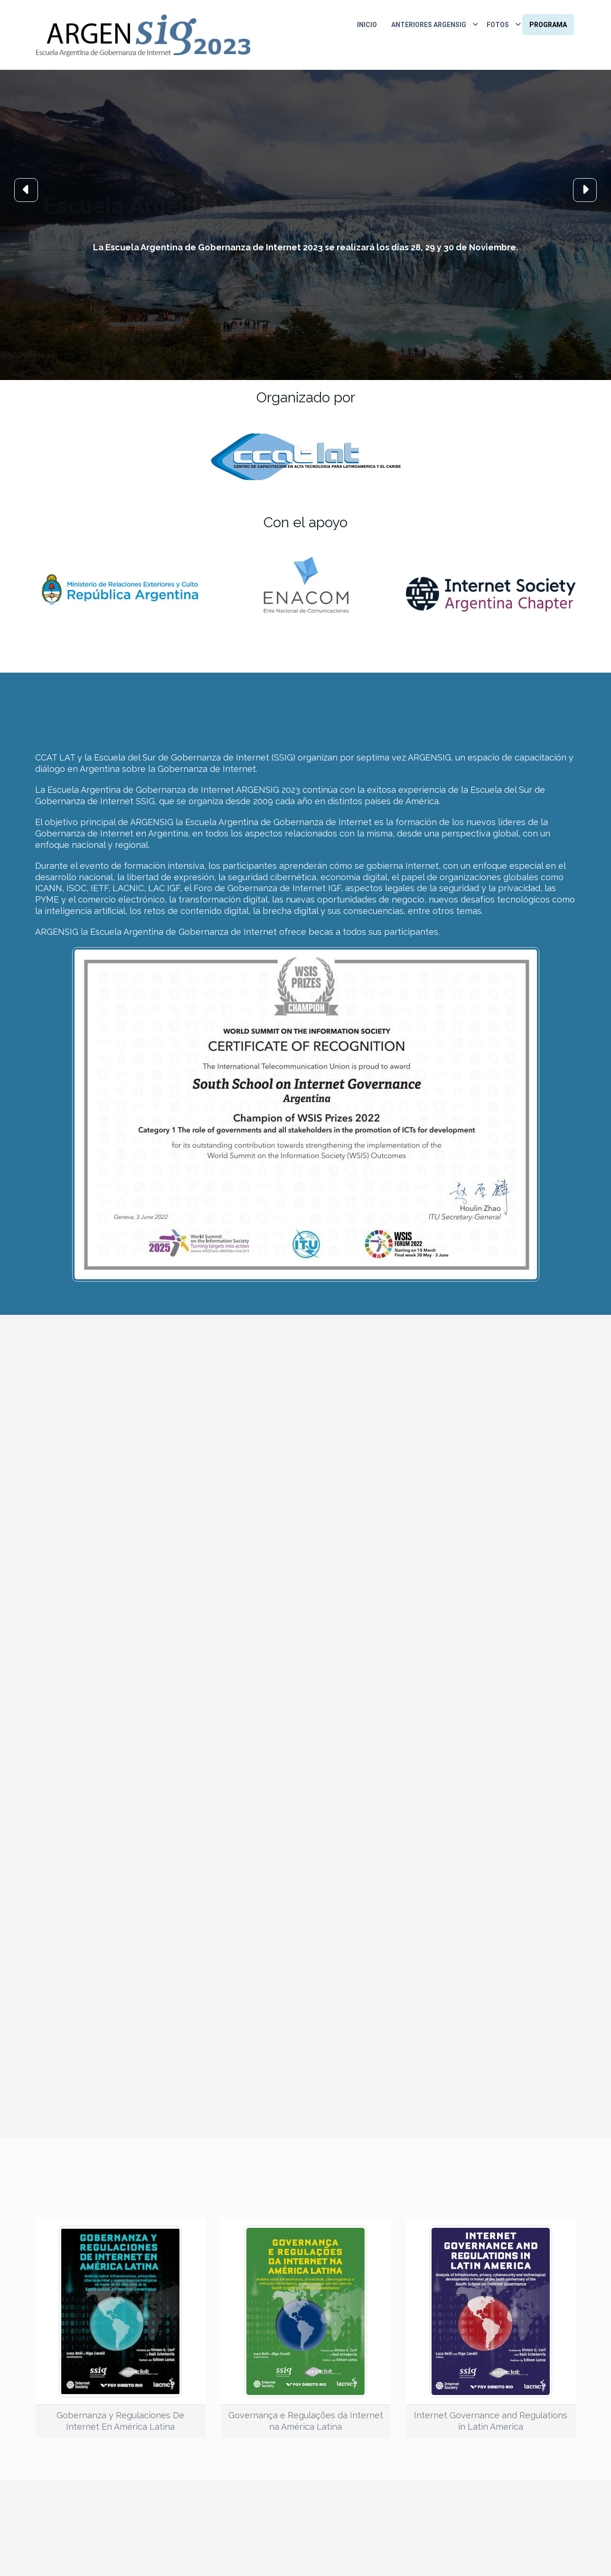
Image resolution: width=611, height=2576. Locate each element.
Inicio (367, 25)
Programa (548, 25)
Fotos (498, 25)
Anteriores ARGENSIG (428, 25)
